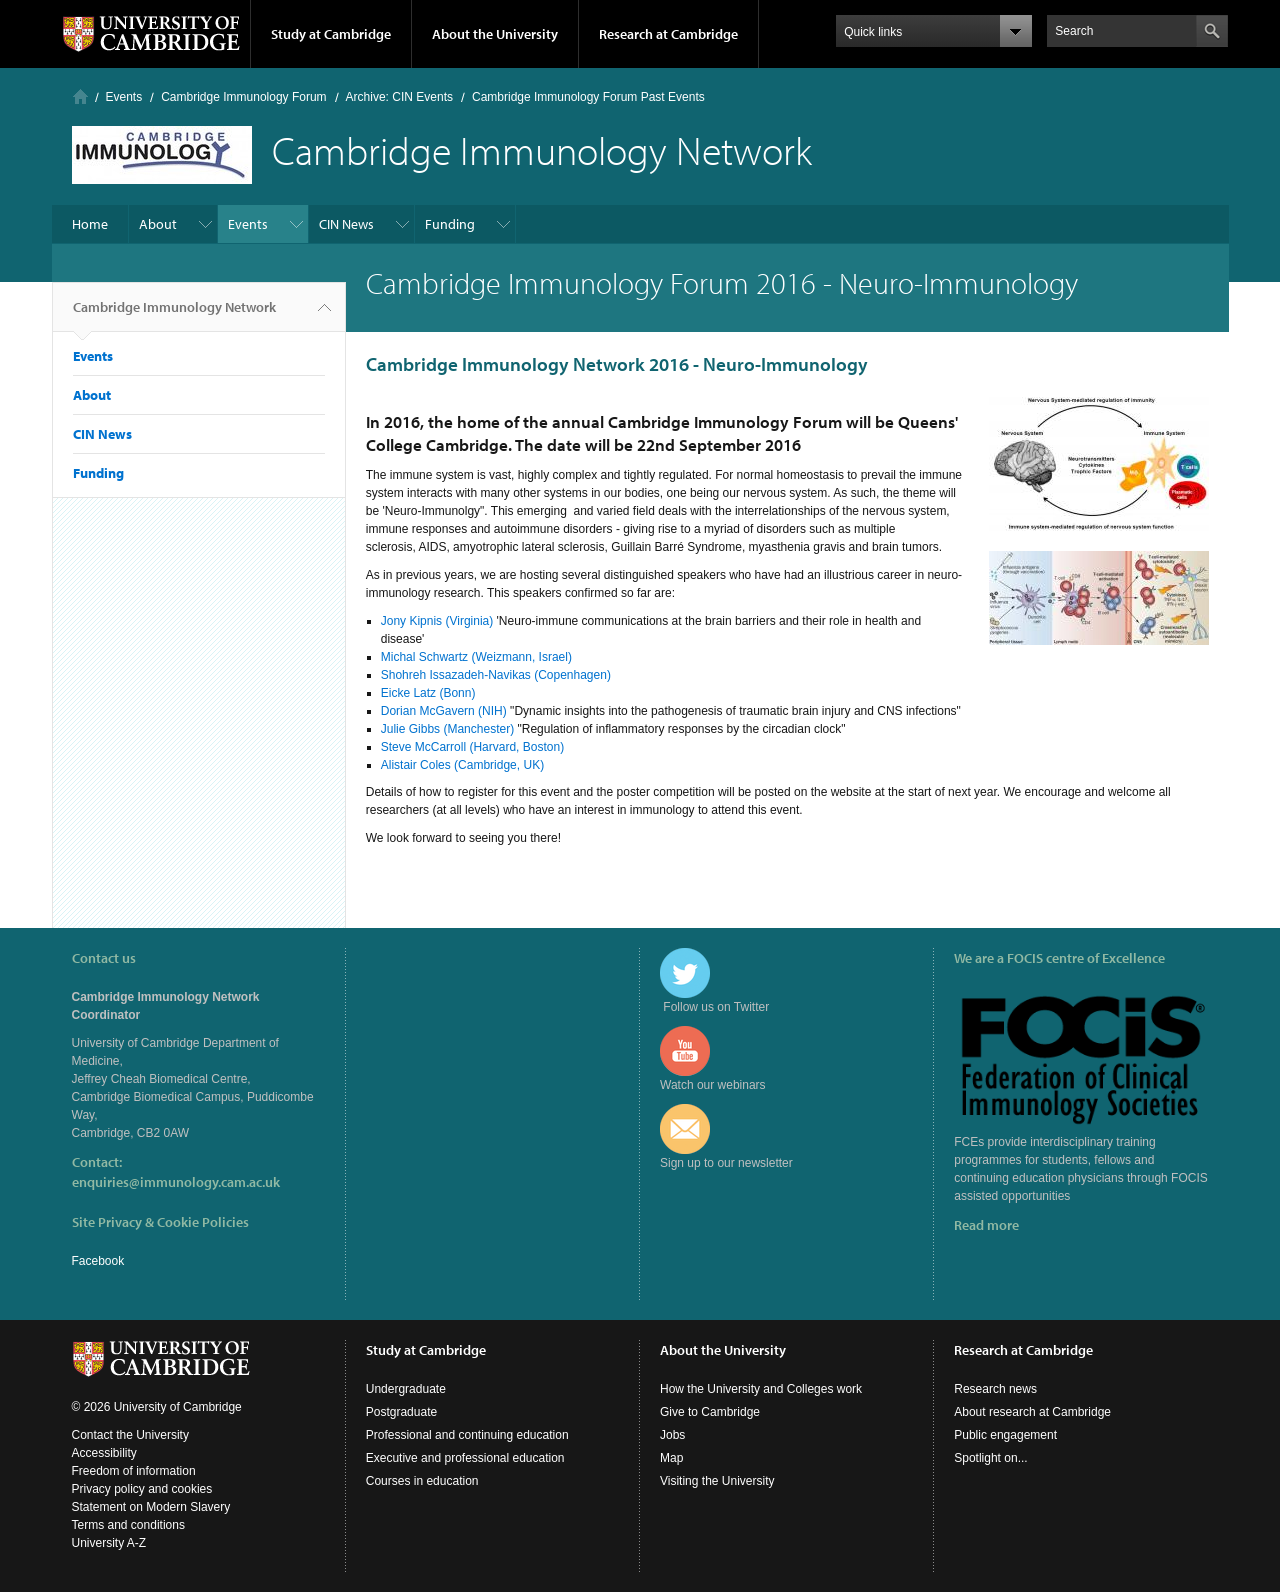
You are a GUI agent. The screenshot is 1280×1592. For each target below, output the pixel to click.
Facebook (98, 1261)
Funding (450, 224)
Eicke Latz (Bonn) (428, 693)
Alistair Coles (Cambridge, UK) (462, 765)
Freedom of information (134, 1471)
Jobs (672, 1435)
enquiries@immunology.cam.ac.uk (176, 1182)
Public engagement (1005, 1435)
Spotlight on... (990, 1458)
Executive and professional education (465, 1458)
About (158, 224)
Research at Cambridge (668, 34)
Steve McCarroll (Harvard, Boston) (472, 747)
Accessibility (104, 1453)
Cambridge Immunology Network (174, 315)
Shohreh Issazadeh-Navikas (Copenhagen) (496, 675)
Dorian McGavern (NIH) (444, 711)
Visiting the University (717, 1481)
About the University (495, 34)
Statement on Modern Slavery (151, 1507)
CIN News (346, 224)
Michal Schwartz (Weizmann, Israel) (476, 657)
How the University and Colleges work (761, 1389)
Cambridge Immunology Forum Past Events (588, 97)
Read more (986, 1225)
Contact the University (130, 1435)
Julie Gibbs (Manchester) (447, 729)
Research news (995, 1389)
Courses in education (422, 1481)
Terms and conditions (128, 1525)
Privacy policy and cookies (142, 1489)
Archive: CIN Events (399, 97)
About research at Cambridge (1032, 1412)
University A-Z (109, 1543)
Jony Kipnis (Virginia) (439, 621)
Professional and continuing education (467, 1435)
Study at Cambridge (331, 34)
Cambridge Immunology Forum (243, 97)
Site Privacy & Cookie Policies (160, 1222)
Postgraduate (401, 1412)
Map (671, 1458)
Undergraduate (406, 1389)
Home (80, 96)
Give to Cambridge (710, 1412)
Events (124, 97)
